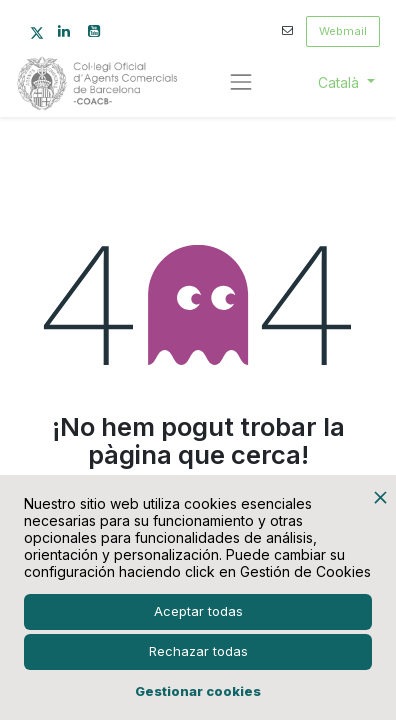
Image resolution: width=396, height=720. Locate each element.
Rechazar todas (198, 651)
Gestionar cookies (198, 691)
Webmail (343, 31)
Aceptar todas (198, 611)
